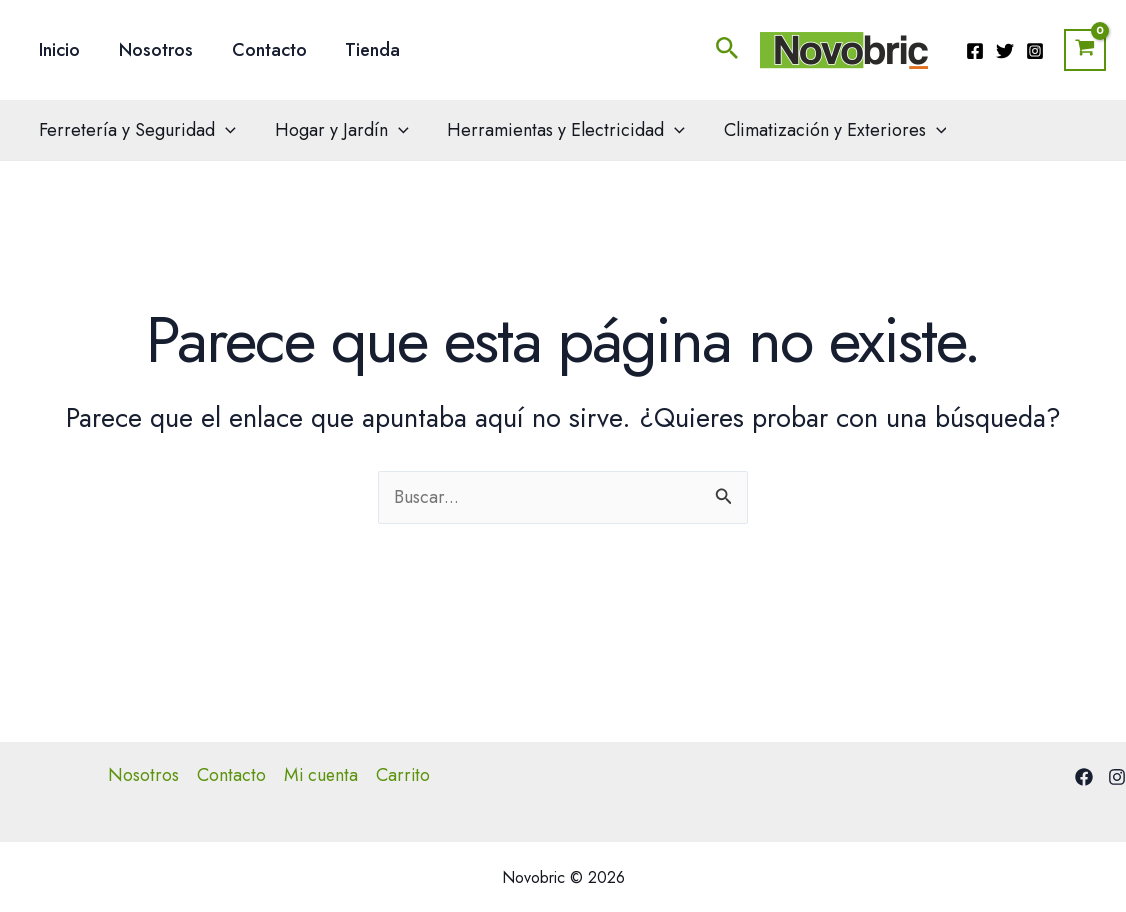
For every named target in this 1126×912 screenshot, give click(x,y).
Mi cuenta (321, 775)
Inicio (58, 50)
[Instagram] (1035, 51)
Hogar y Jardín (338, 130)
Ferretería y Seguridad (136, 130)
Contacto (262, 50)
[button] (727, 50)
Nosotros (152, 50)
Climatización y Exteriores (825, 130)
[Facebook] (975, 51)
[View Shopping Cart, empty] (1085, 50)
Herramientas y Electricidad (560, 130)
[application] (224, 130)
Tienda (363, 50)
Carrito (404, 775)
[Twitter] (1005, 51)
